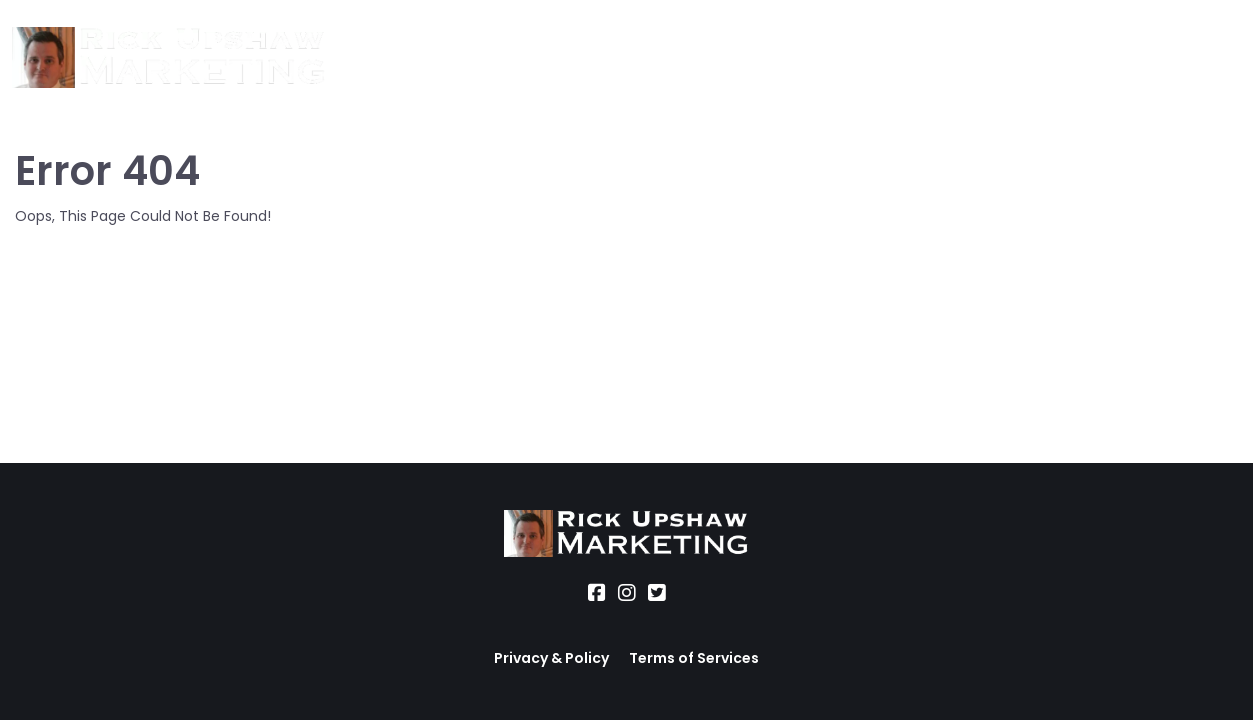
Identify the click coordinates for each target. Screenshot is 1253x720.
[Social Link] (597, 593)
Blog (748, 58)
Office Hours (656, 58)
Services (455, 58)
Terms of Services (694, 658)
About (373, 58)
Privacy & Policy (551, 658)
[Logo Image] (169, 58)
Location (548, 58)
